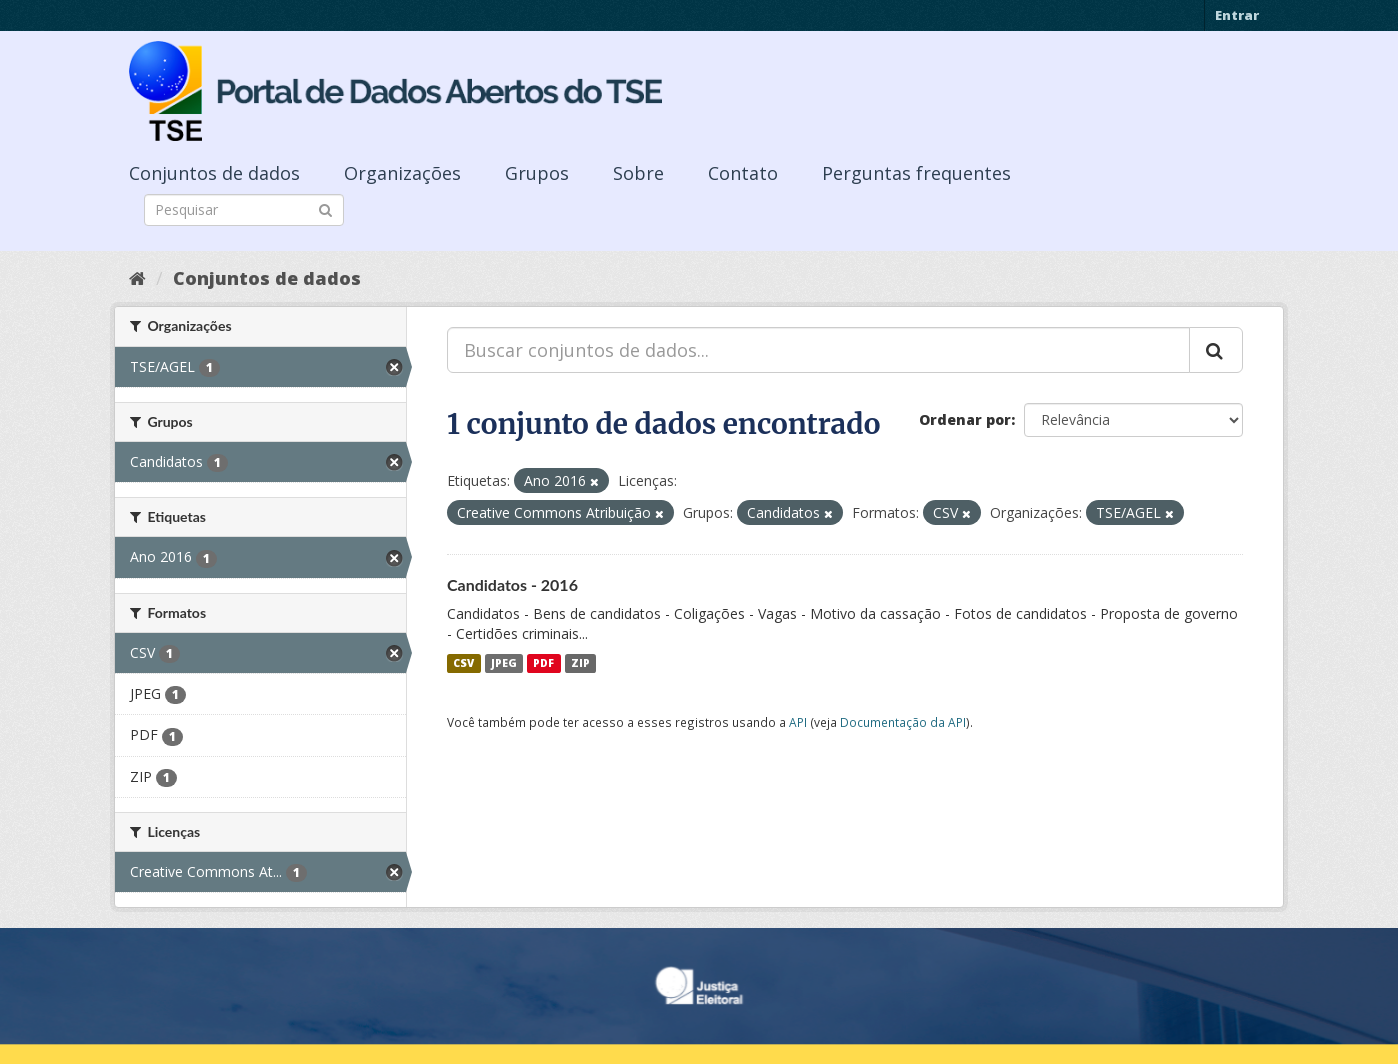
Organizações (402, 173)
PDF (543, 663)
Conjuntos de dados (214, 173)
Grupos (537, 173)
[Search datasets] (244, 210)
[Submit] (325, 208)
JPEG (504, 663)
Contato (743, 173)
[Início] (137, 278)
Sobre (638, 173)
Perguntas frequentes (916, 173)
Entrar (1237, 15)
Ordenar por (965, 419)
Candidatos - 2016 (512, 584)
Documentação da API (903, 722)
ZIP (580, 663)
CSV (463, 663)
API (798, 722)
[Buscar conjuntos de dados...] (818, 350)
